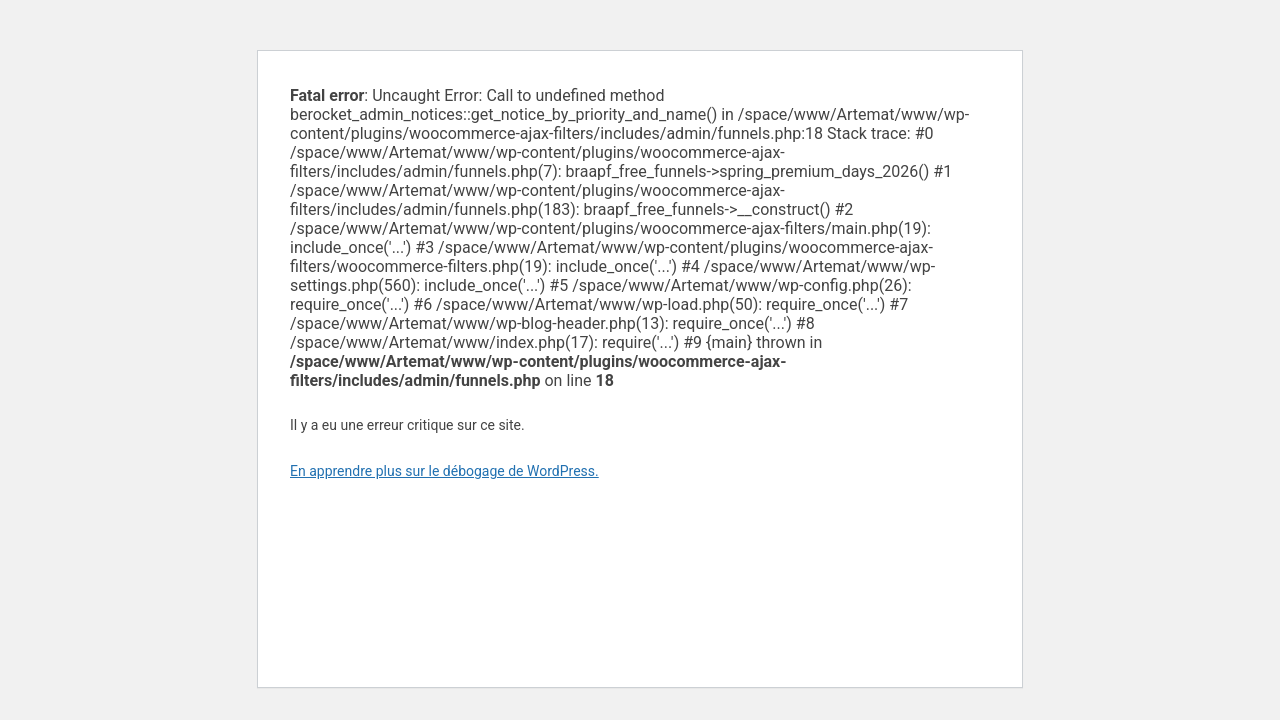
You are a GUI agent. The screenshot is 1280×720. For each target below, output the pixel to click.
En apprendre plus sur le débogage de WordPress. (444, 471)
